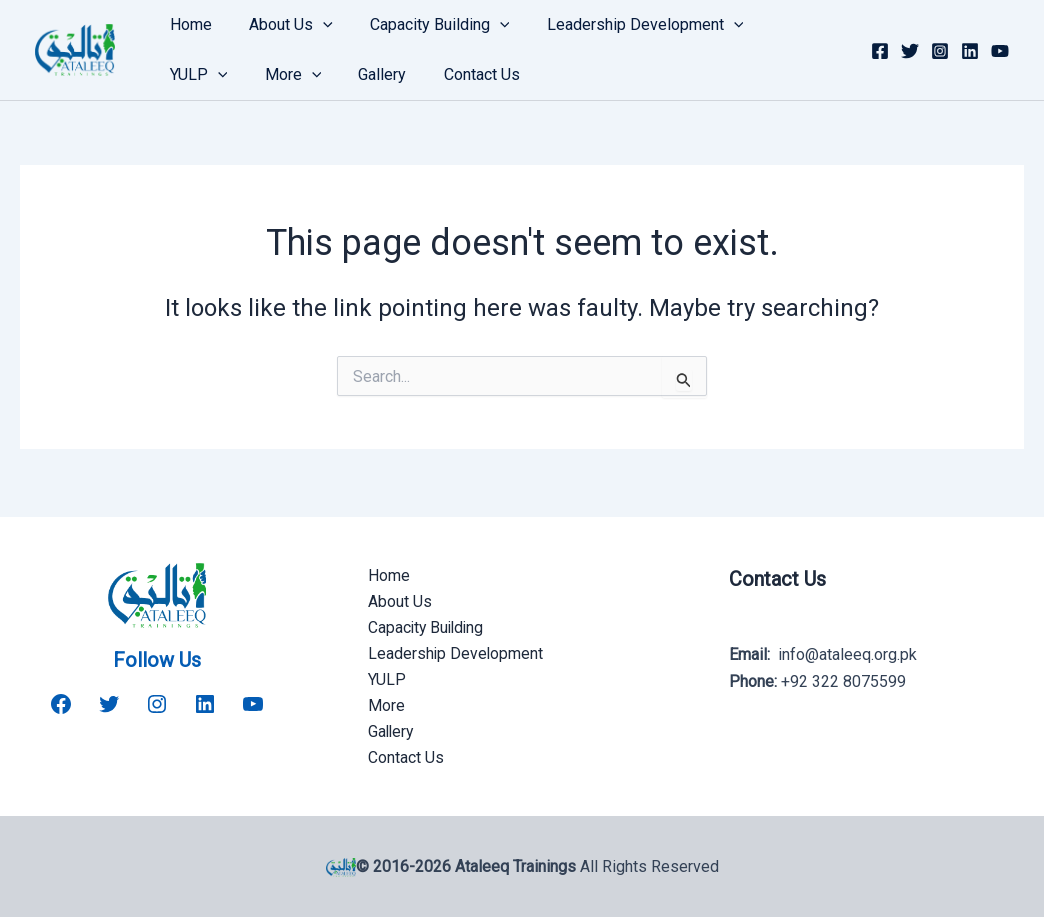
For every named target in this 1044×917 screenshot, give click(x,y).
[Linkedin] (970, 51)
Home (188, 24)
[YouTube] (1000, 51)
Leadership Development (626, 25)
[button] (315, 25)
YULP (786, 25)
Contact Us (374, 74)
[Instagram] (940, 51)
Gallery (280, 74)
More (195, 75)
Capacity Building (427, 25)
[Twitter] (910, 51)
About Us (283, 25)
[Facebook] (880, 51)
